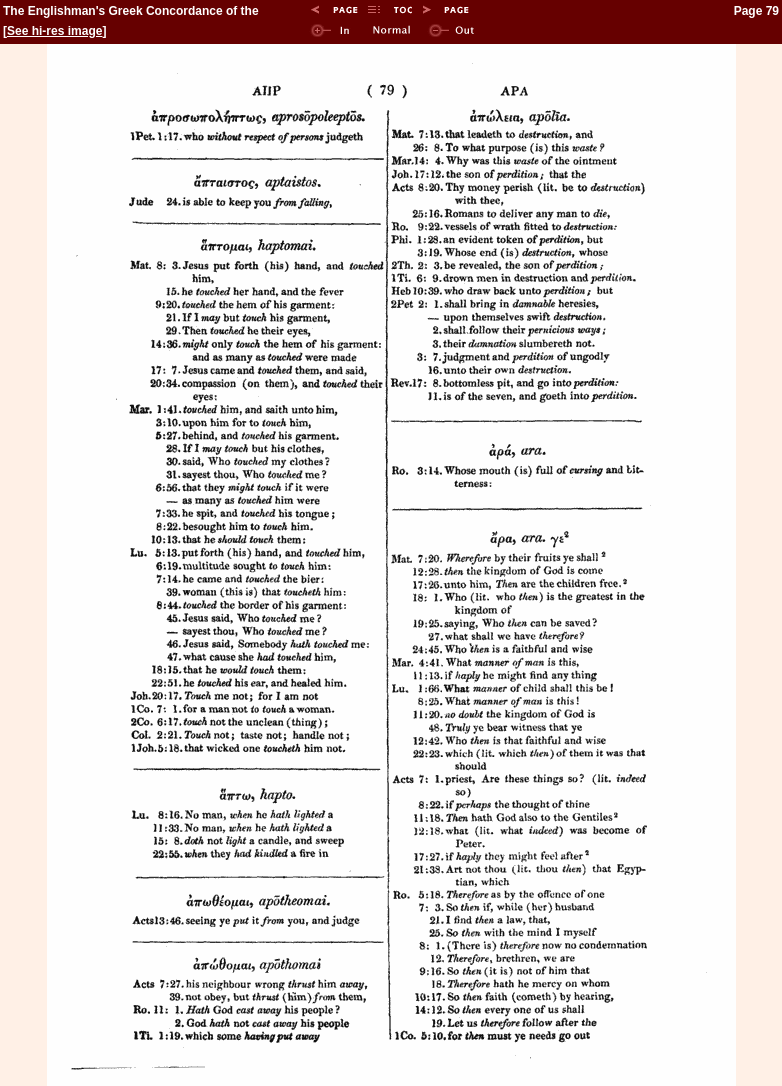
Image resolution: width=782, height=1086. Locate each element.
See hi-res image (54, 31)
